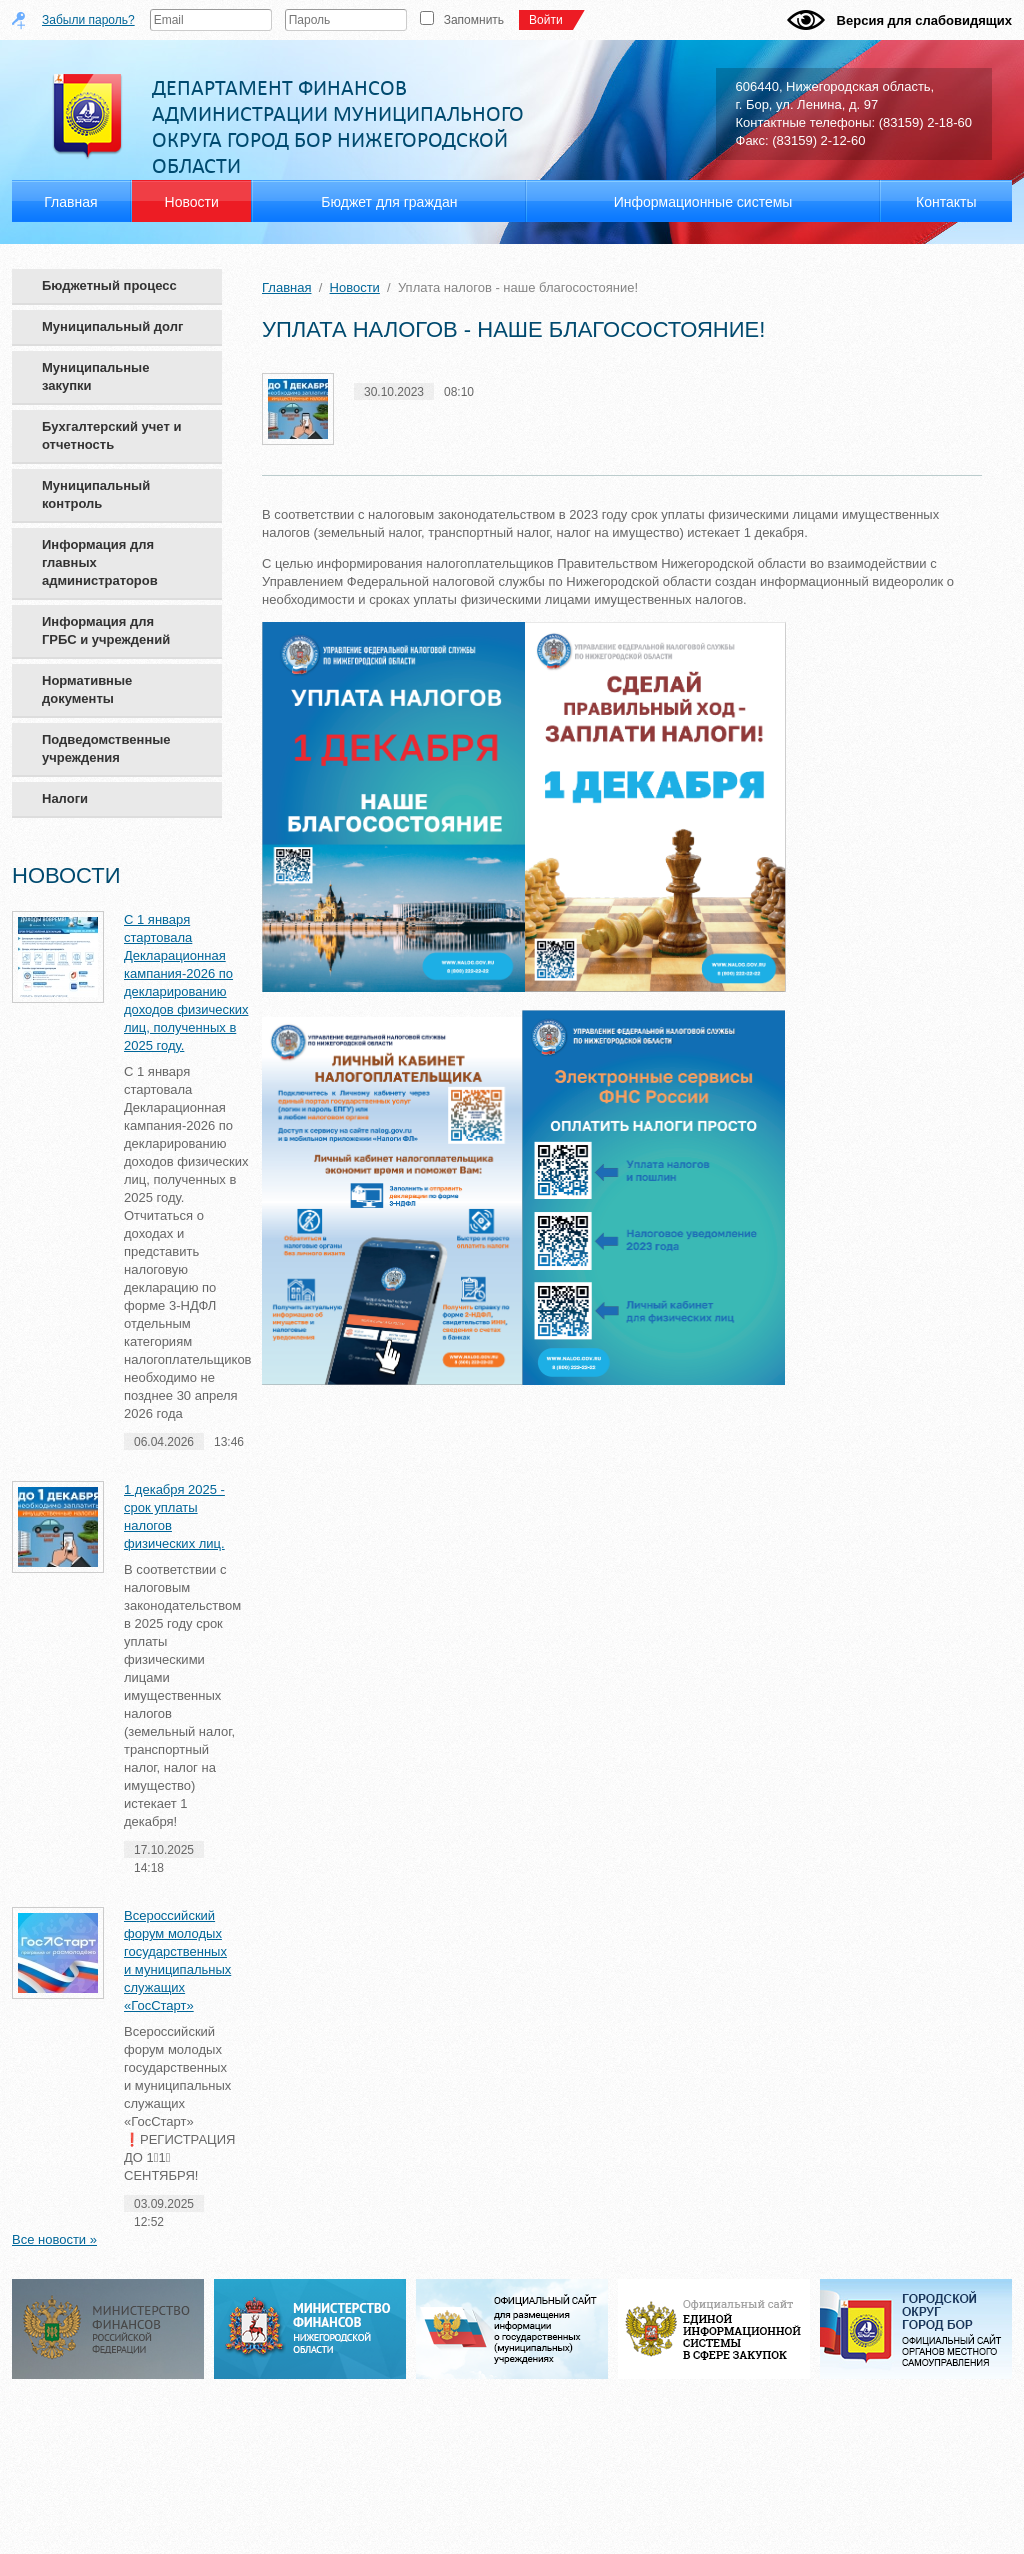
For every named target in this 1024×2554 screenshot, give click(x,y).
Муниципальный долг (112, 326)
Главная (286, 287)
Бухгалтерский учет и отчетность (111, 435)
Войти (551, 20)
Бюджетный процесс (109, 285)
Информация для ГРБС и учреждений (106, 630)
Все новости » (54, 2239)
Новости (355, 287)
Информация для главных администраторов (100, 562)
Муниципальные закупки (95, 376)
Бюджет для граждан (389, 202)
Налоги (65, 798)
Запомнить (474, 20)
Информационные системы (703, 202)
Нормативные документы (87, 689)
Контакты (946, 202)
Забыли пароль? (88, 20)
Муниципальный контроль (96, 494)
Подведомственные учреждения (106, 748)
